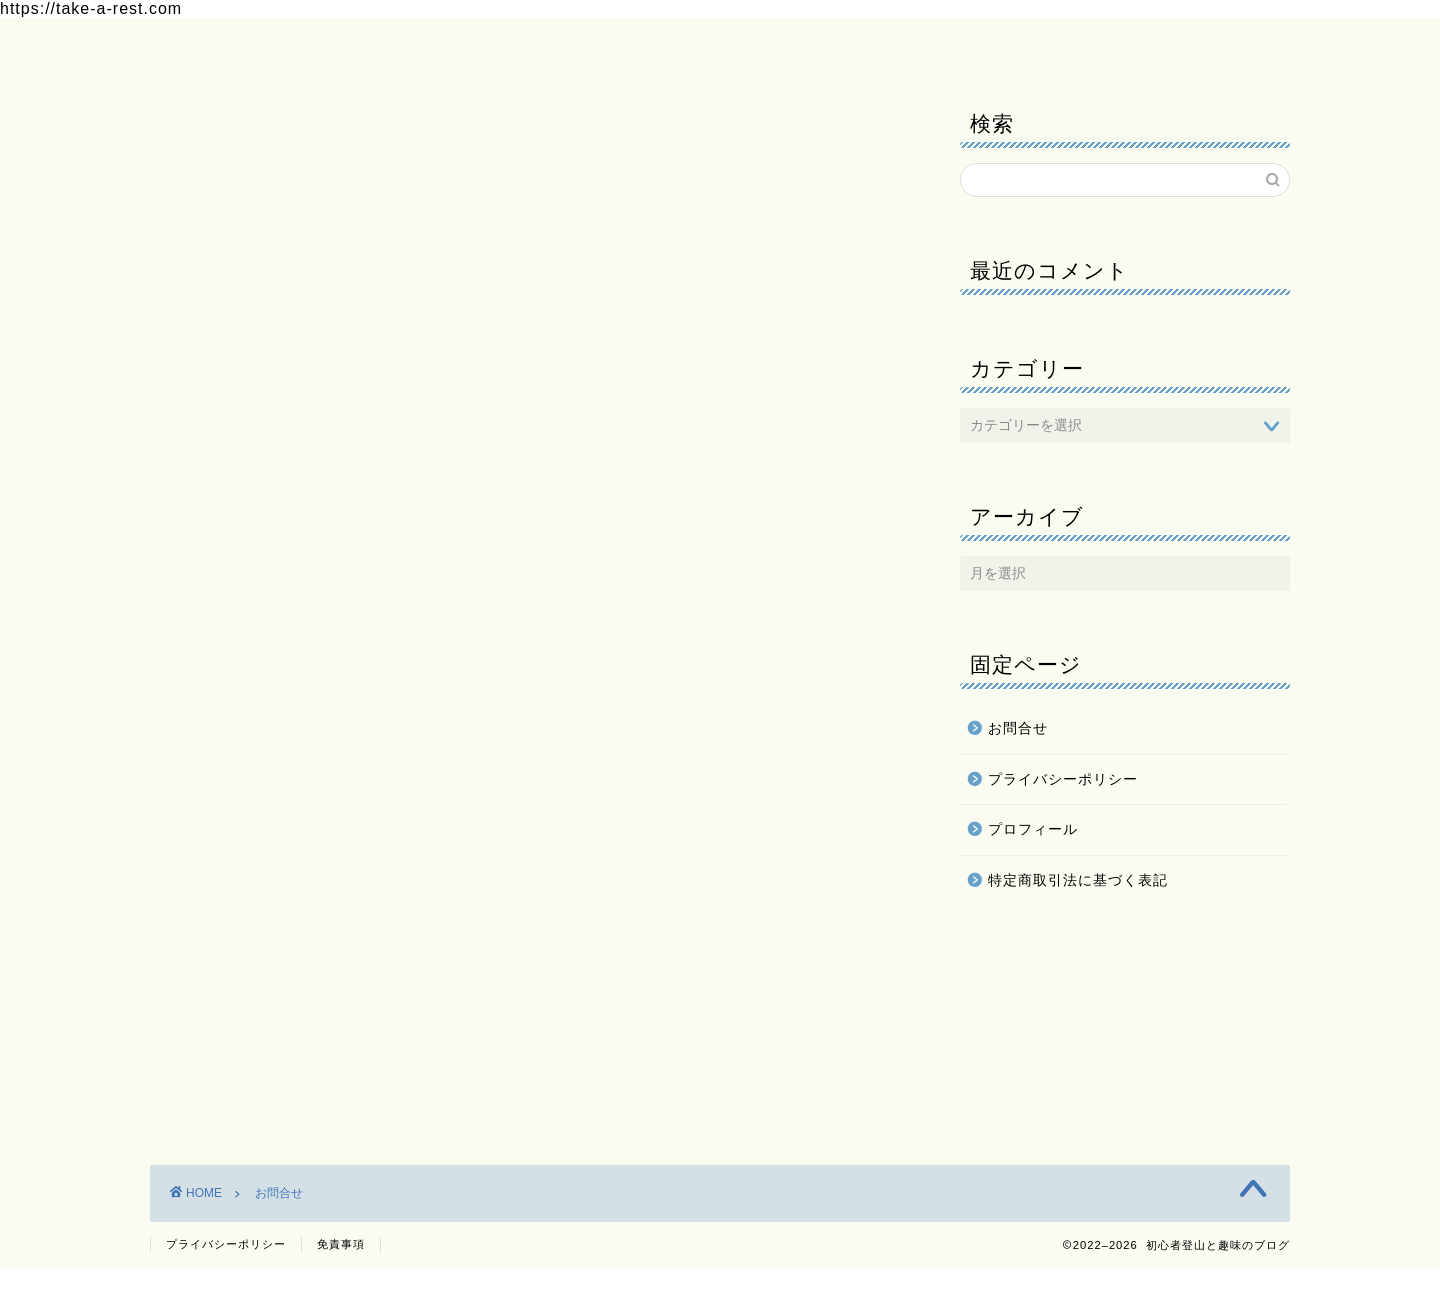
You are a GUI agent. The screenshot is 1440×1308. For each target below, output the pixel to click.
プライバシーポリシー (595, 45)
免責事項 (341, 1284)
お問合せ (440, 45)
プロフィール (315, 45)
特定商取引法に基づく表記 (1078, 880)
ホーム (197, 45)
